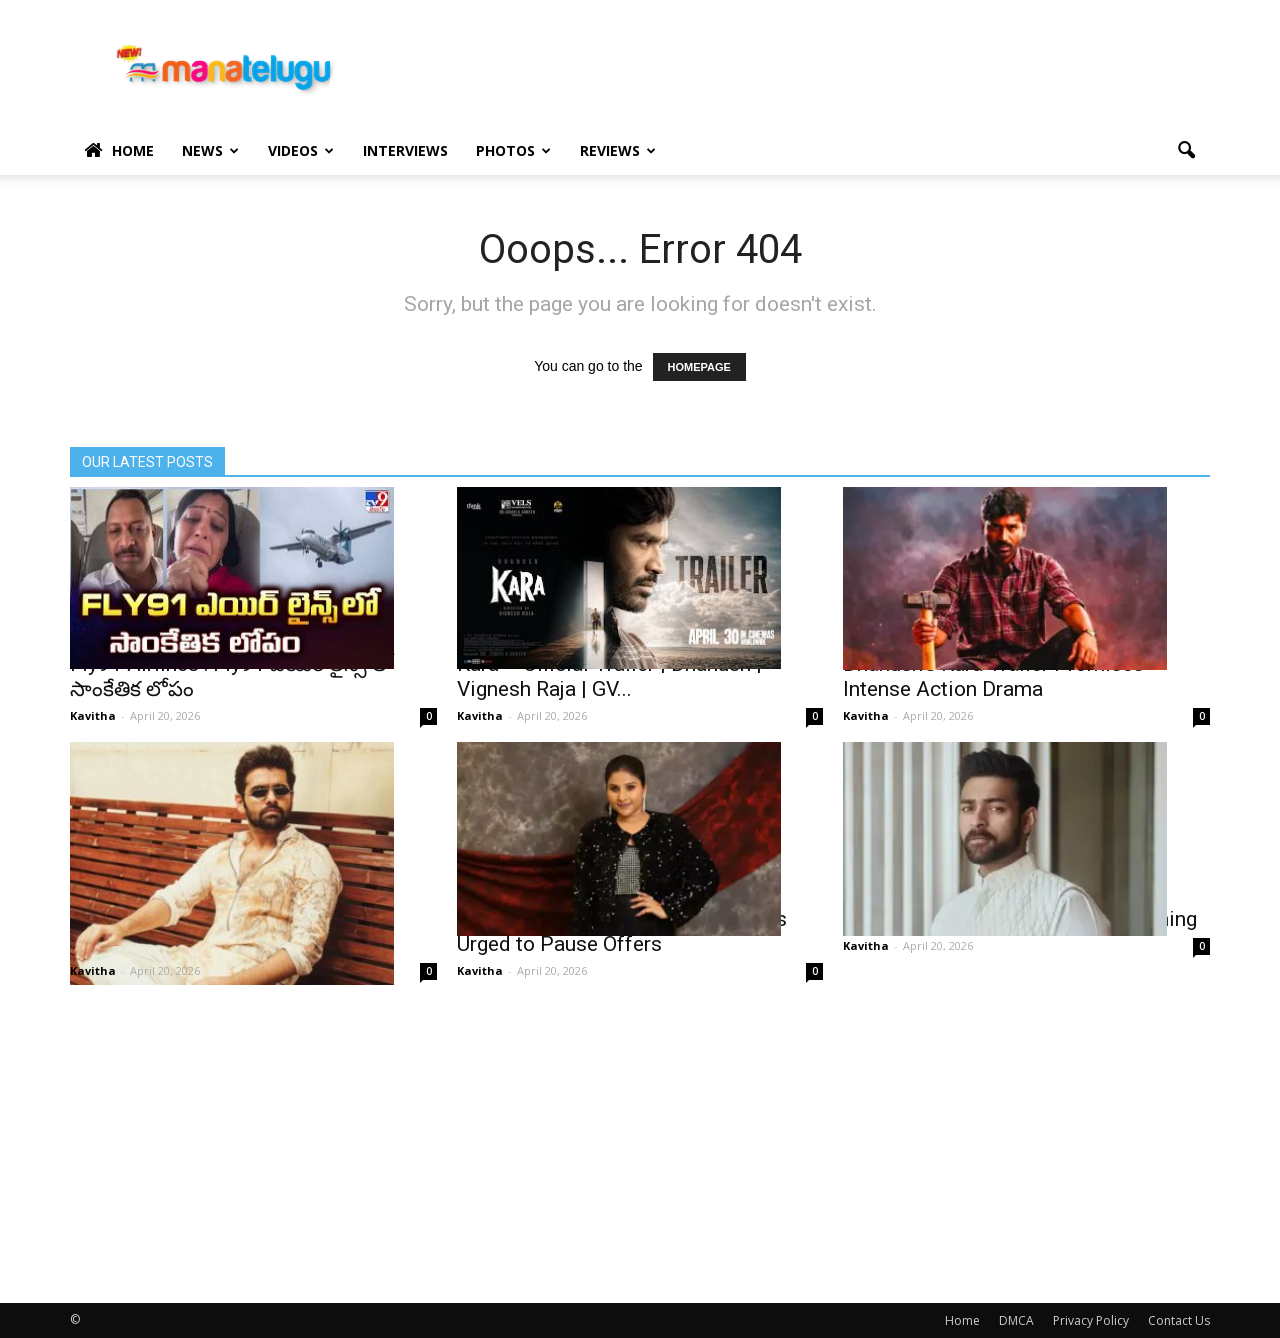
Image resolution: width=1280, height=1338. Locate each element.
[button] (1186, 151)
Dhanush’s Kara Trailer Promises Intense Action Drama (993, 676)
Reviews (618, 150)
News (210, 150)
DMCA (1016, 1320)
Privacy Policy (1091, 1320)
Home (119, 151)
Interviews (405, 150)
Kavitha (93, 715)
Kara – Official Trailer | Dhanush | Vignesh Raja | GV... (609, 676)
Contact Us (1179, 1320)
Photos (513, 150)
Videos (301, 150)
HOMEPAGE (699, 367)
